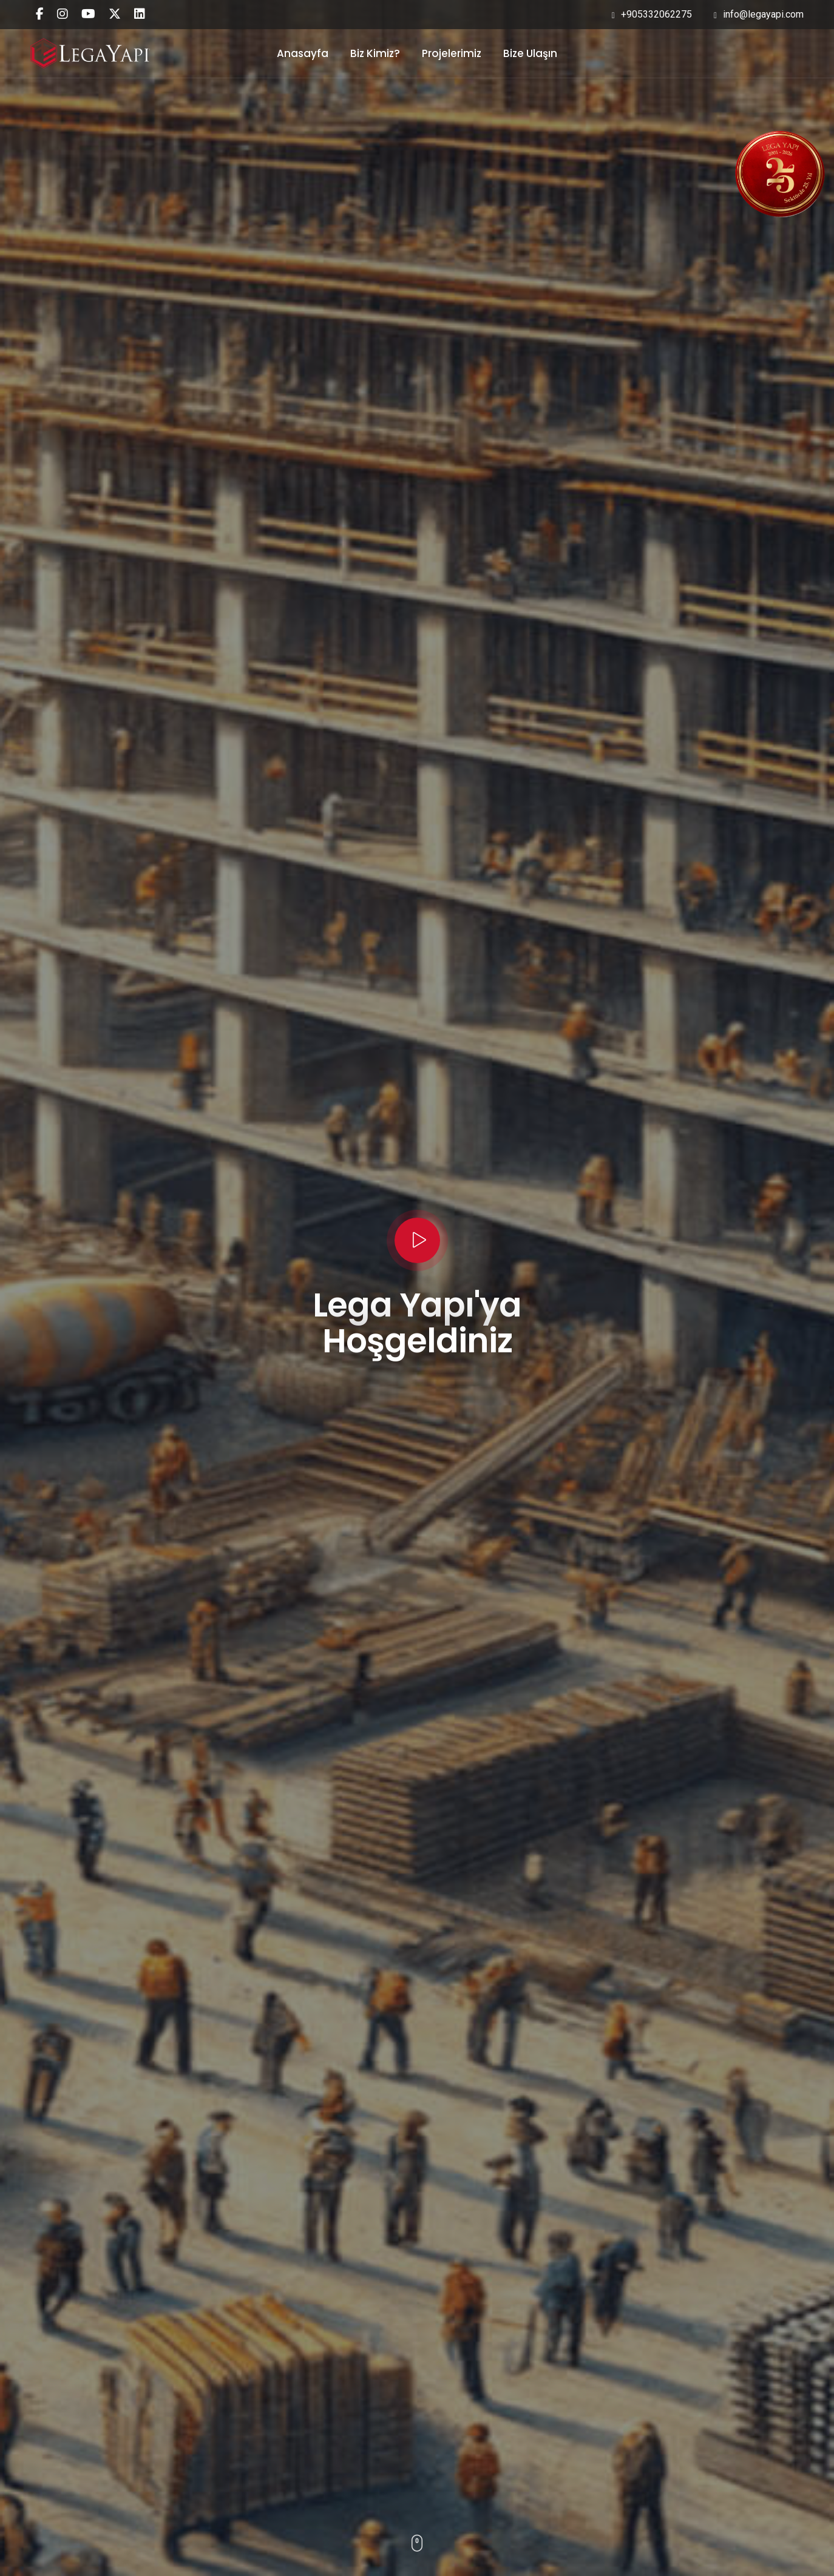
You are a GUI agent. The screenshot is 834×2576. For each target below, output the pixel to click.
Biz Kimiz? (375, 53)
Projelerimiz (451, 53)
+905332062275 (652, 14)
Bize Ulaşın (530, 53)
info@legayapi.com (759, 14)
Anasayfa (302, 53)
